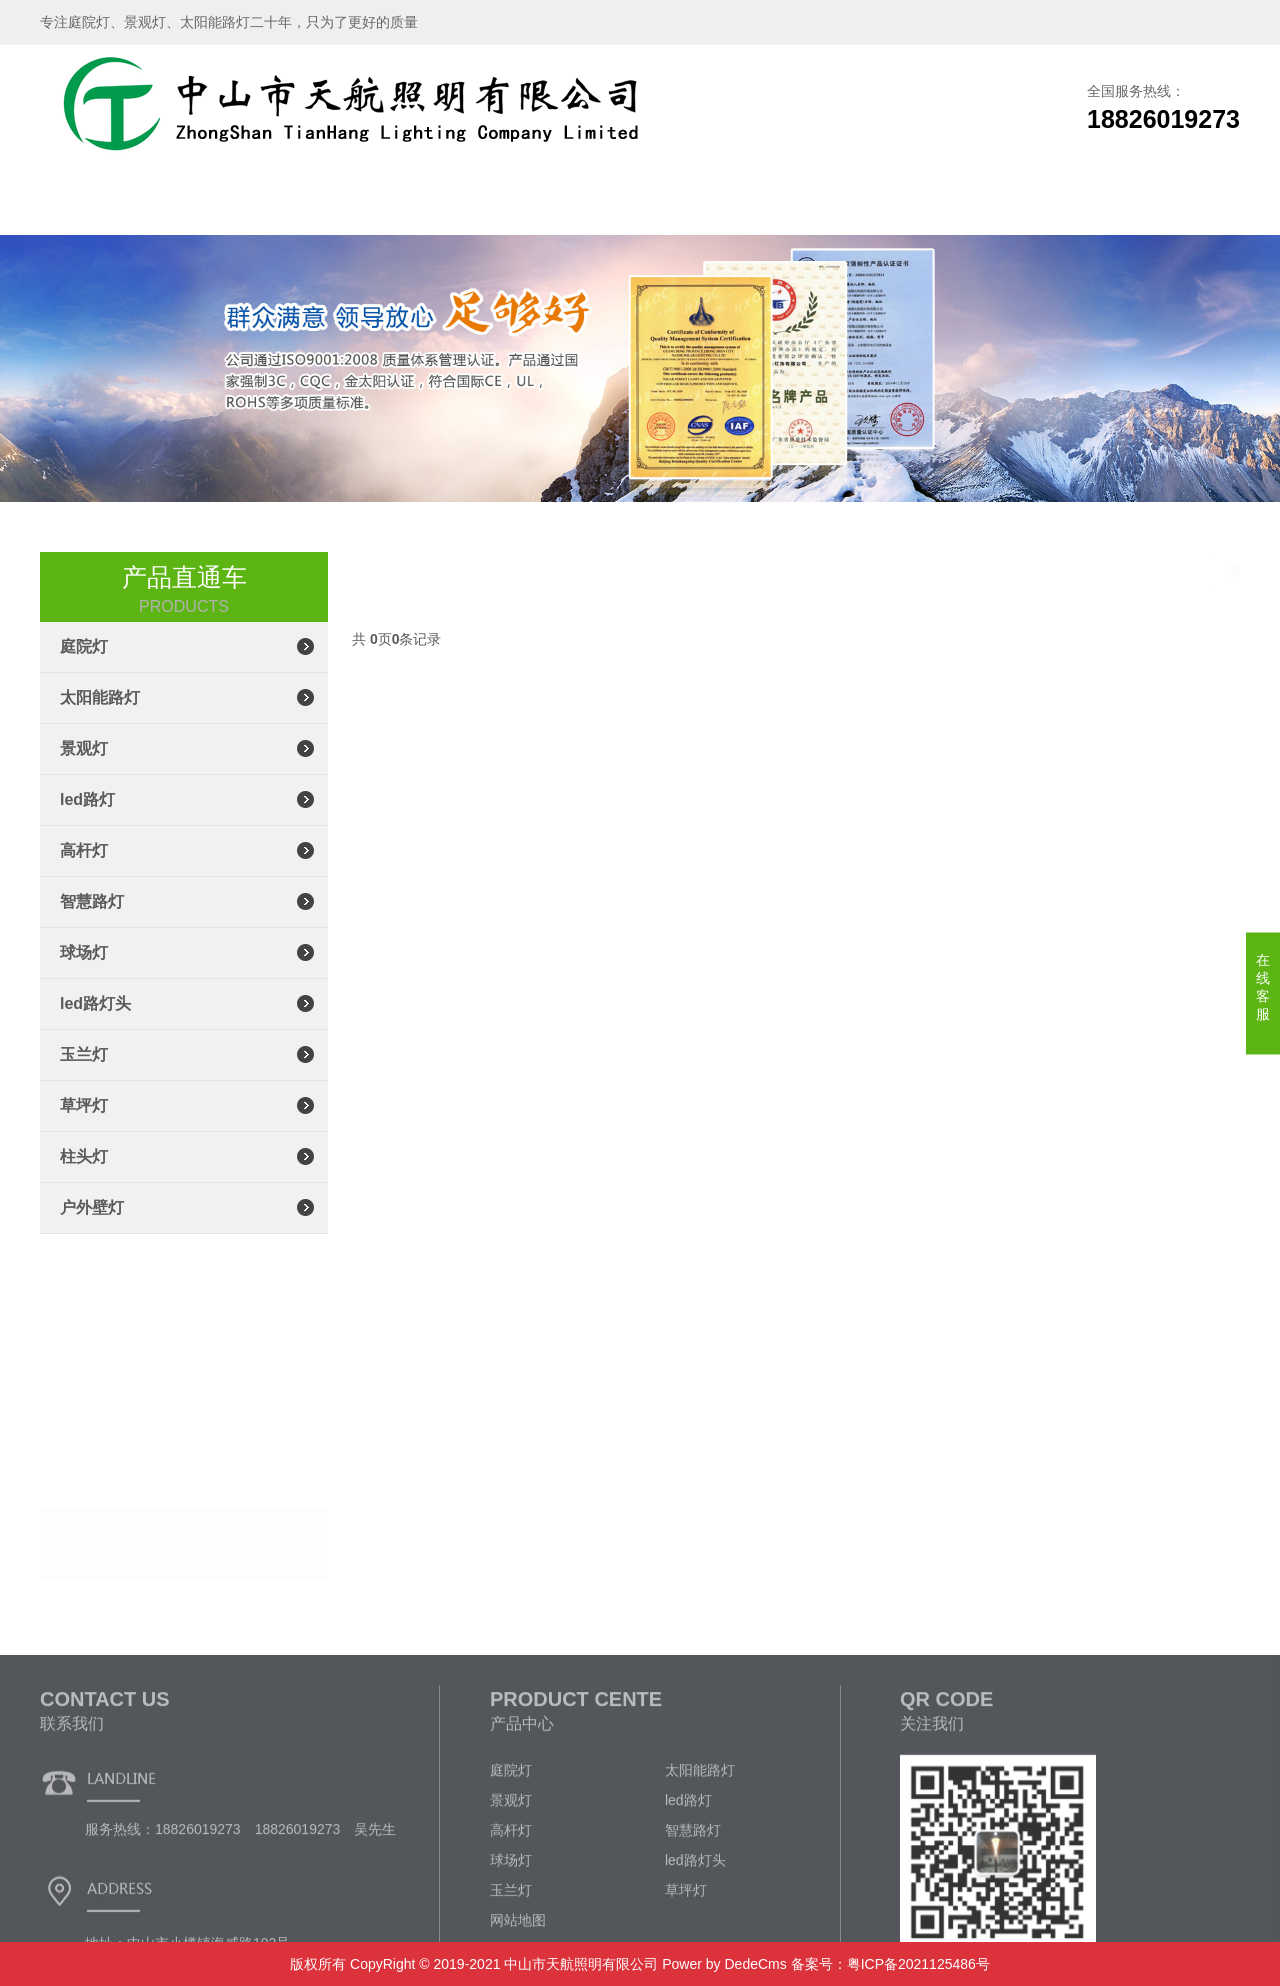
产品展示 (373, 204)
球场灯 (84, 968)
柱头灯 (84, 1172)
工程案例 (640, 204)
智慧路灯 (92, 917)
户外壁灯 (92, 1223)
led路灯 (87, 815)
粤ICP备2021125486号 (918, 1964)
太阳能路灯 (100, 713)
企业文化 (907, 204)
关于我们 (240, 204)
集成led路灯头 (1184, 573)
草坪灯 (84, 1121)
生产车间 (507, 204)
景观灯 (84, 764)
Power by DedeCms (724, 1964)
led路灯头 (95, 1019)
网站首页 (107, 204)
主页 (969, 573)
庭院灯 (84, 662)
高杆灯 (84, 866)
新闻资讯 (773, 204)
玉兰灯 (84, 1070)
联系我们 (1040, 204)
